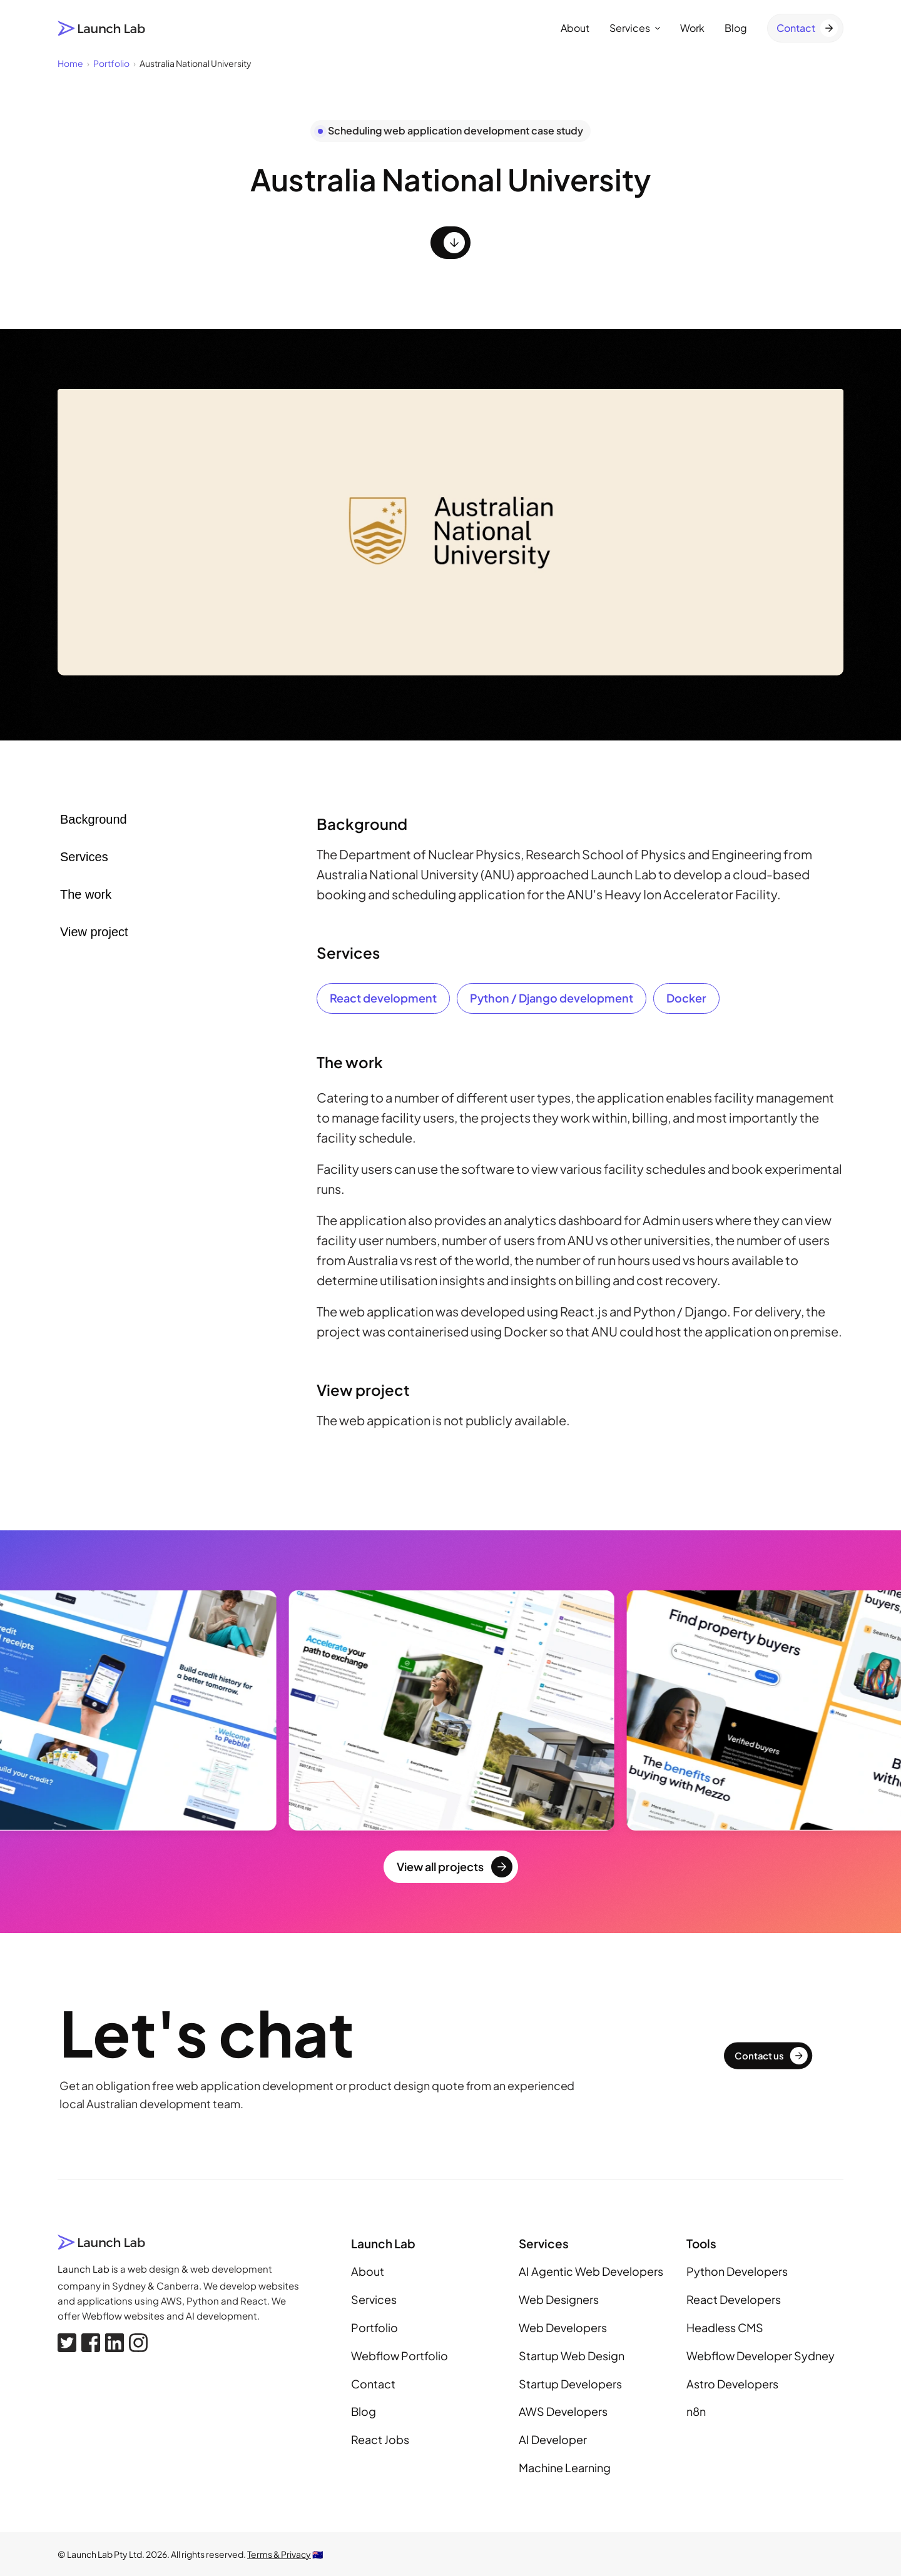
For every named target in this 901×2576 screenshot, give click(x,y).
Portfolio (374, 2327)
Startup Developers (570, 2383)
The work (85, 894)
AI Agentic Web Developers (591, 2271)
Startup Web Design (571, 2355)
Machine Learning (565, 2467)
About (575, 27)
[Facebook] (90, 2342)
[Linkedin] (114, 2342)
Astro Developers (732, 2383)
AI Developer (553, 2439)
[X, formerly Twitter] (67, 2342)
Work (692, 27)
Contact (373, 2383)
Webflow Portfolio (399, 2355)
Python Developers (737, 2271)
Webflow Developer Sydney (760, 2355)
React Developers (733, 2299)
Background (93, 819)
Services (634, 27)
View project (94, 932)
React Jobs (380, 2439)
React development (383, 998)
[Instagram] (138, 2342)
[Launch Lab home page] (102, 28)
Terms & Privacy (279, 2554)
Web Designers (559, 2299)
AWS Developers (563, 2411)
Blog (736, 27)
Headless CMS (724, 2327)
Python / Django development (551, 998)
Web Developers (563, 2327)
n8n (696, 2411)
